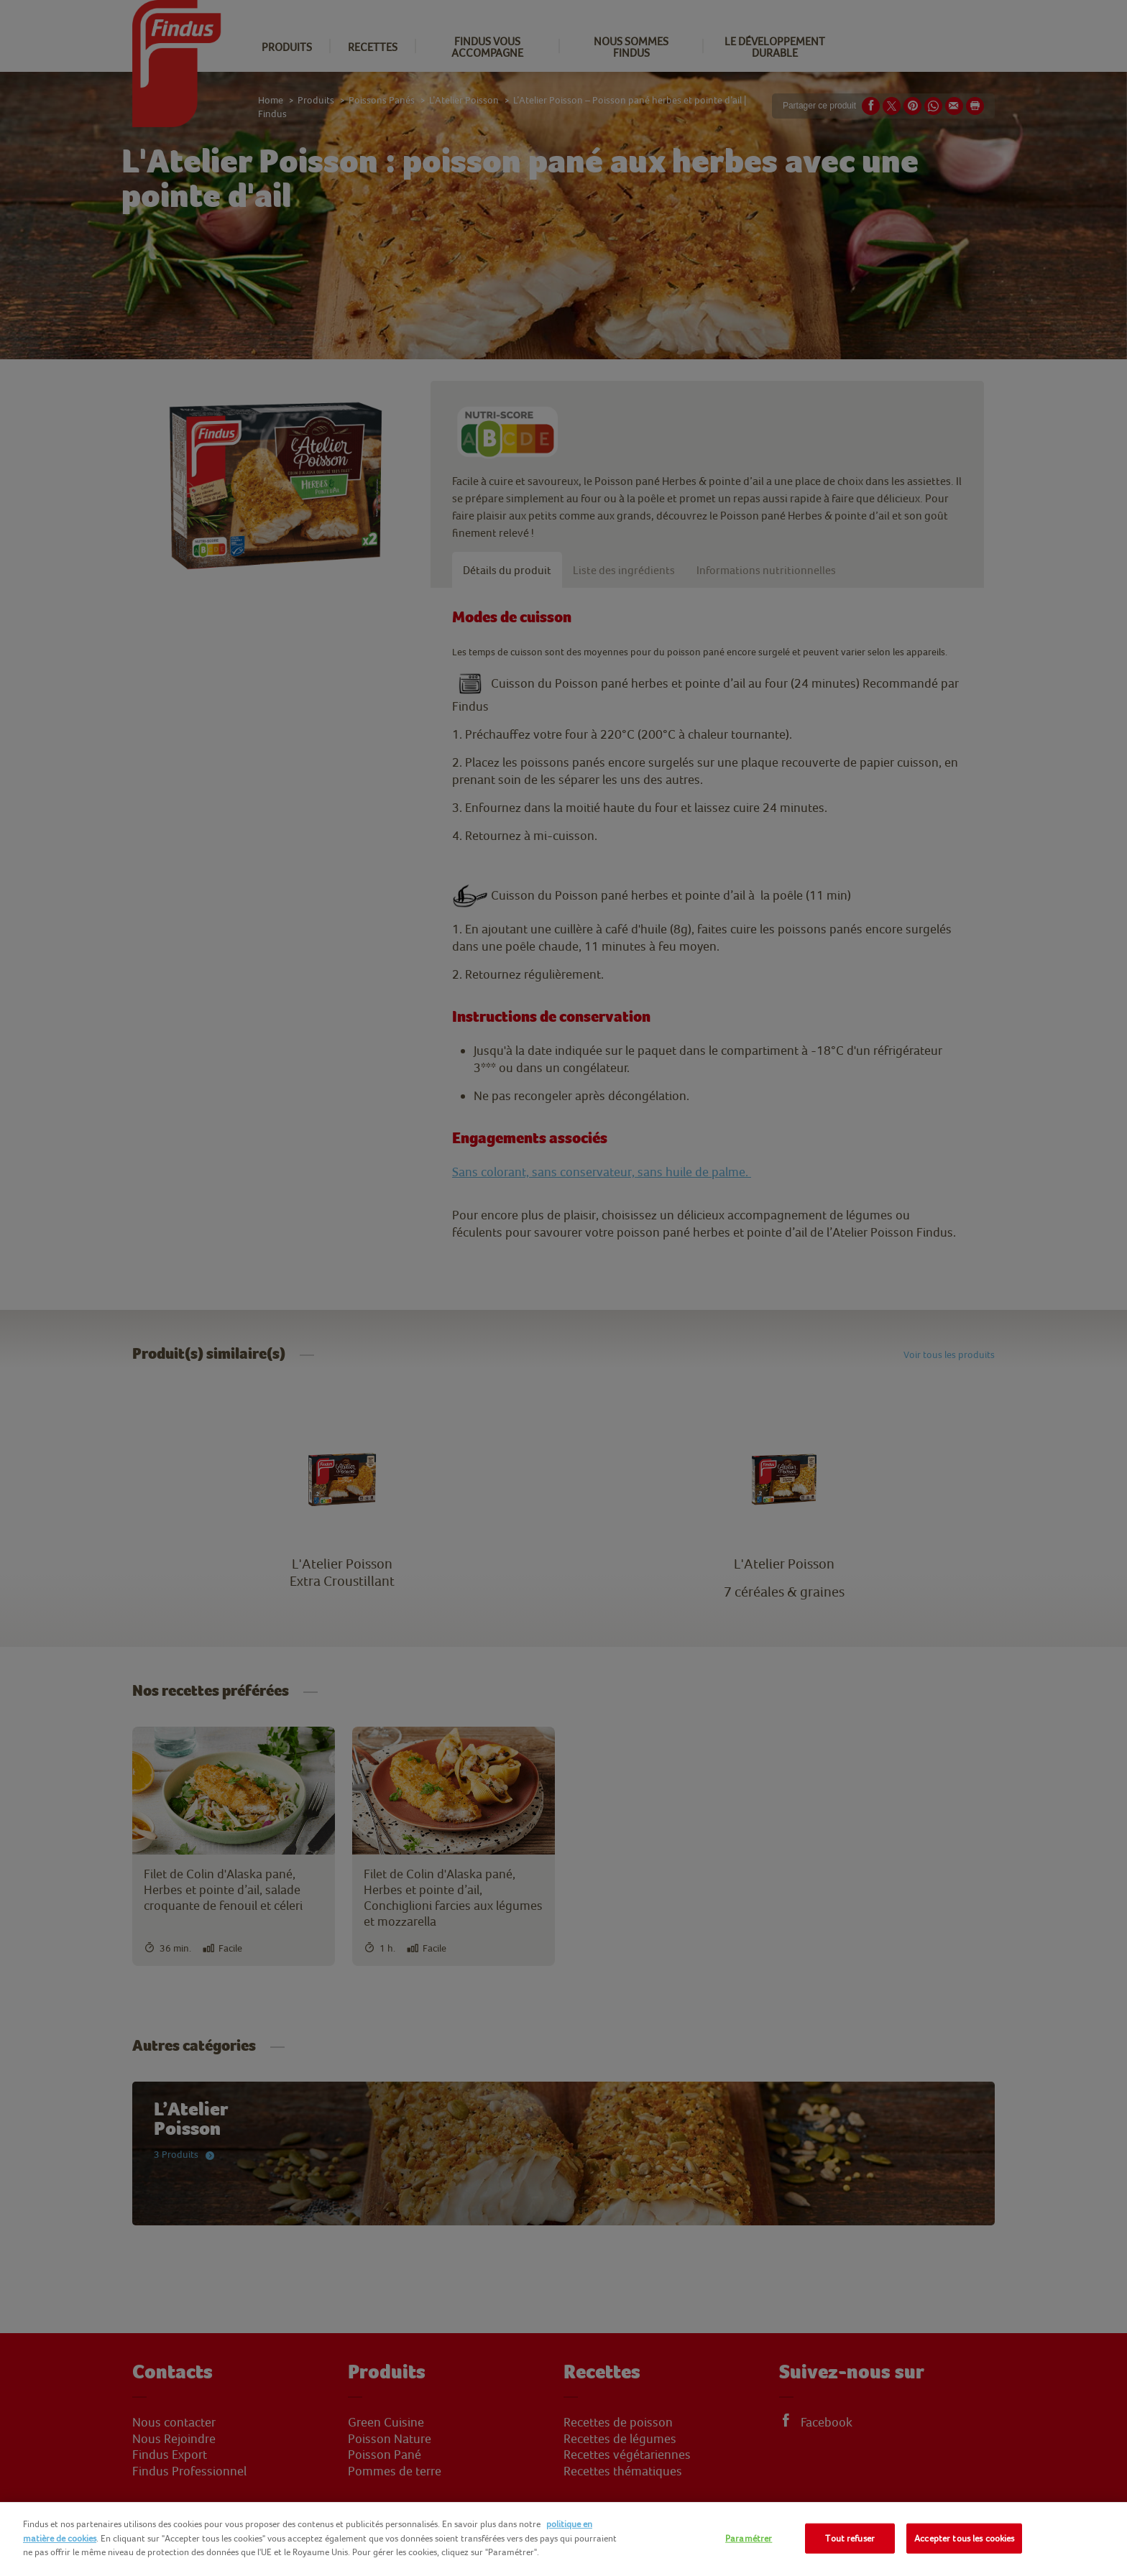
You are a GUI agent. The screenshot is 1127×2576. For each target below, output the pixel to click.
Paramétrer (748, 2538)
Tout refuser (850, 2538)
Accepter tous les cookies (964, 2538)
